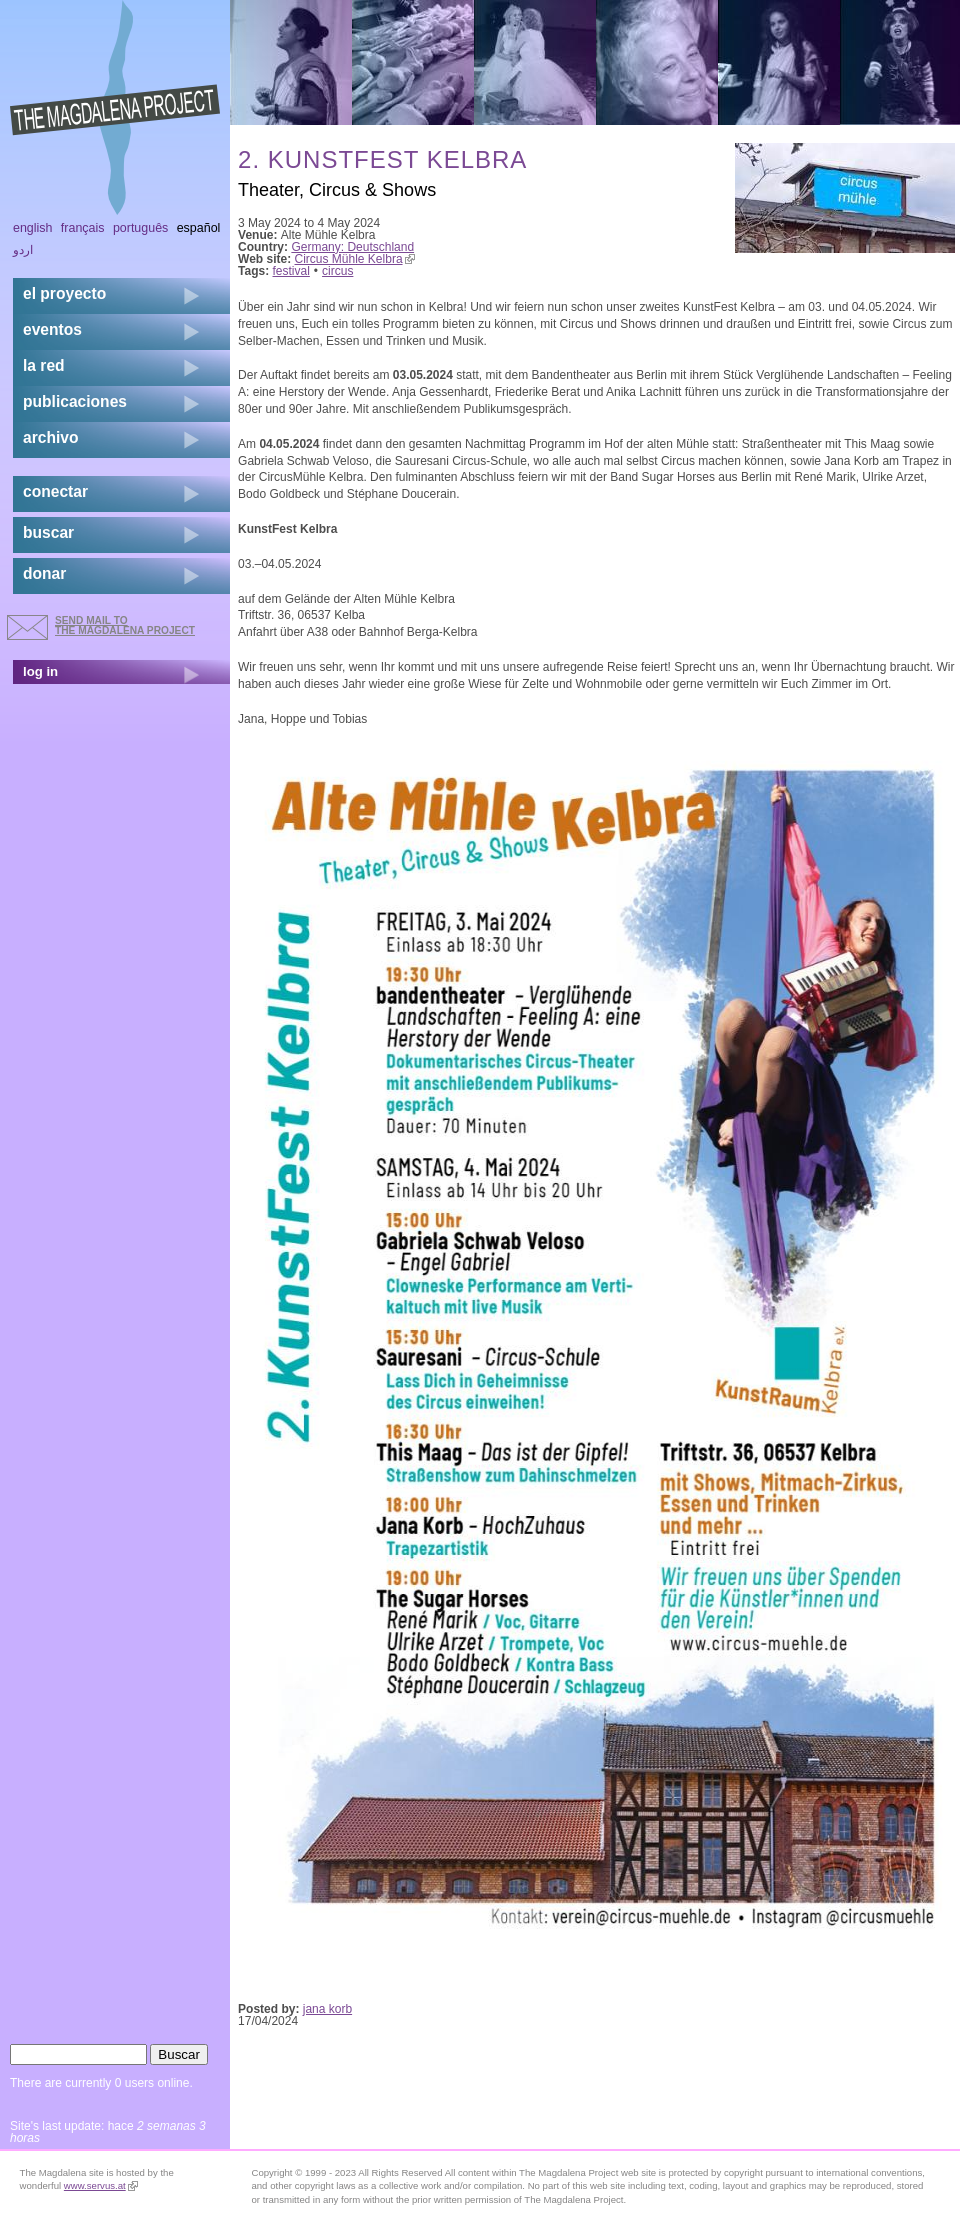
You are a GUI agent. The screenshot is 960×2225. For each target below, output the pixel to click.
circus (337, 271)
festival (291, 271)
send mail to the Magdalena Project (125, 625)
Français (83, 228)
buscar (48, 532)
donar (44, 573)
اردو (23, 250)
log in (40, 671)
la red (44, 365)
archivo (50, 437)
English (33, 228)
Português (140, 228)
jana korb (327, 2009)
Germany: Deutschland (352, 247)
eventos (52, 329)
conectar (55, 491)
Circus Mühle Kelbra (355, 259)
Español (199, 228)
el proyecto (64, 293)
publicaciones (75, 401)
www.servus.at (101, 2185)
